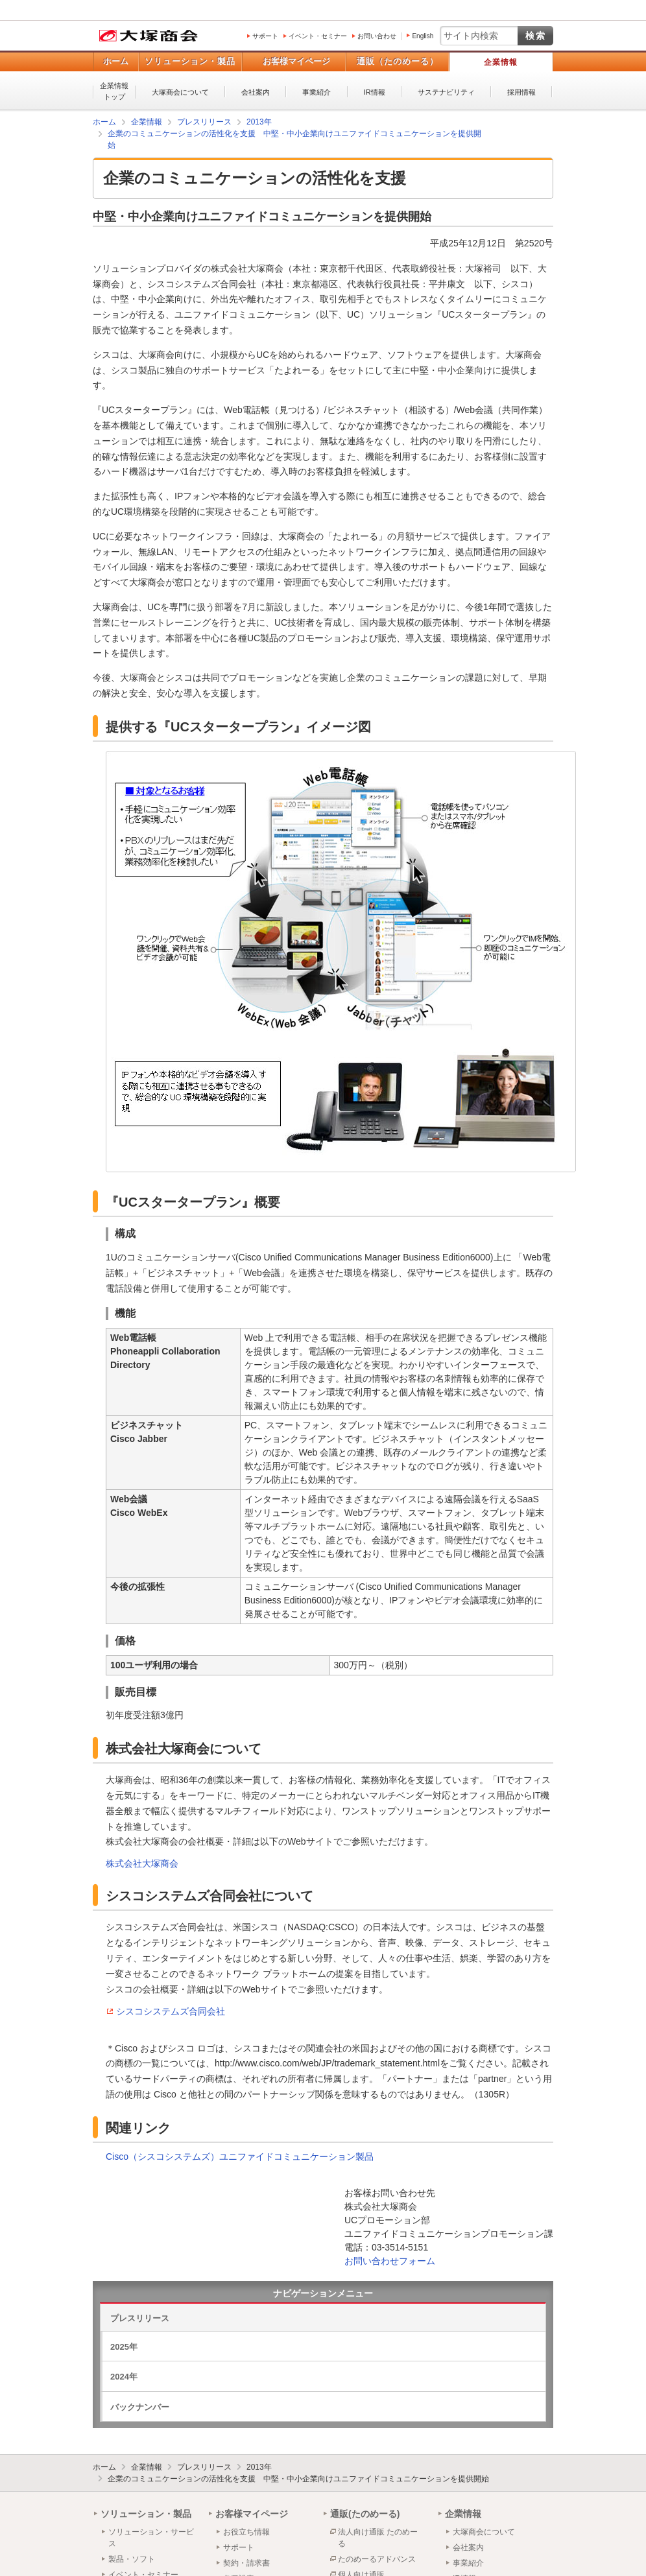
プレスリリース (139, 2318)
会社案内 (255, 92)
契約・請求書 (246, 2563)
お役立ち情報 (246, 2531)
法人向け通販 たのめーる (378, 2537)
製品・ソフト (131, 2559)
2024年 (124, 2376)
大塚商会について (180, 92)
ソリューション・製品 (190, 61)
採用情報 (521, 92)
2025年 (124, 2347)
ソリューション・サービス (151, 2537)
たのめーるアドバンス (377, 2559)
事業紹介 (316, 92)
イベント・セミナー (318, 36)
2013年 (259, 2467)
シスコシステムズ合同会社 (170, 2011)
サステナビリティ (446, 92)
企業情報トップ (114, 91)
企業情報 (501, 62)
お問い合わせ (376, 36)
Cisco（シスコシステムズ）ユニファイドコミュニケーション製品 (240, 2156)
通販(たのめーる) (365, 2514)
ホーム (115, 61)
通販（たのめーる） (397, 61)
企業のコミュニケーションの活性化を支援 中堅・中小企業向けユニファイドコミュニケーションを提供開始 (298, 2478)
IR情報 (374, 92)
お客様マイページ (296, 61)
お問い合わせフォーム (389, 2261)
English (422, 36)
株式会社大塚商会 (142, 1863)
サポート (265, 36)
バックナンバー (139, 2407)
